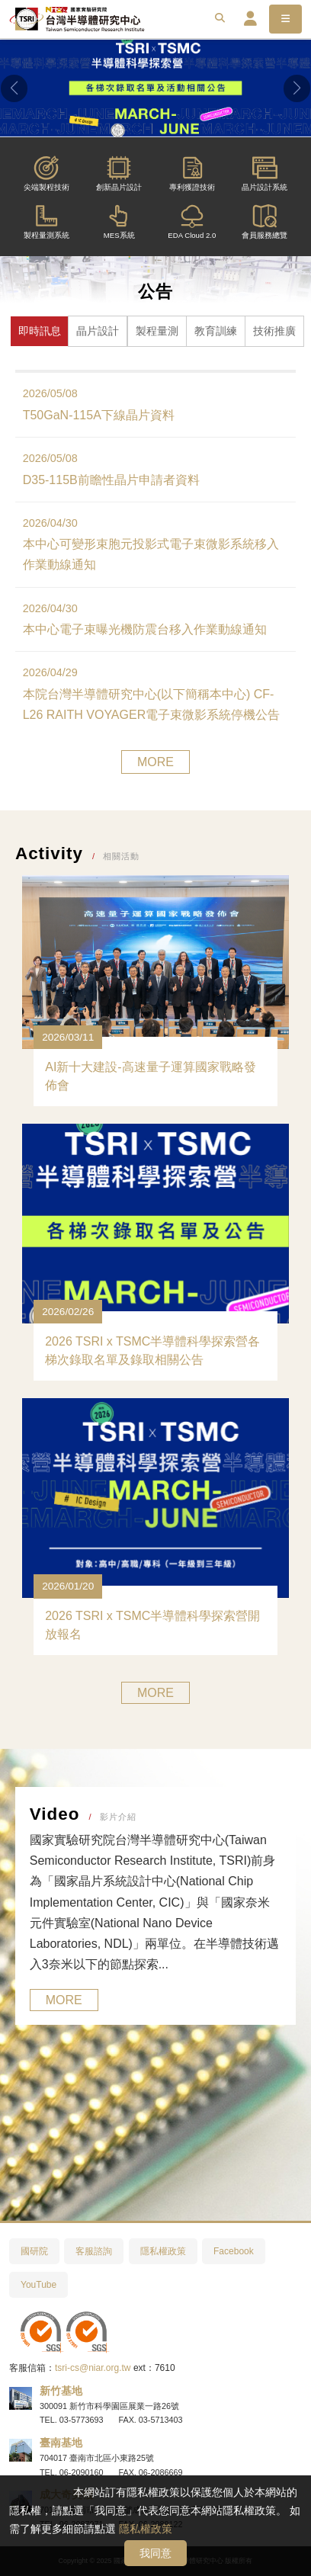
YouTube (38, 2284)
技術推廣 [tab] (274, 331)
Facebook (233, 2251)
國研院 (34, 2251)
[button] (14, 88)
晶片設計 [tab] (97, 331)
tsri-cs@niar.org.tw (93, 2368)
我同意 (155, 2553)
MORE (155, 761)
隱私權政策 (145, 2529)
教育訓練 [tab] (215, 331)
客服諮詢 (93, 2251)
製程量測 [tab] (157, 331)
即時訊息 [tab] (39, 331)
